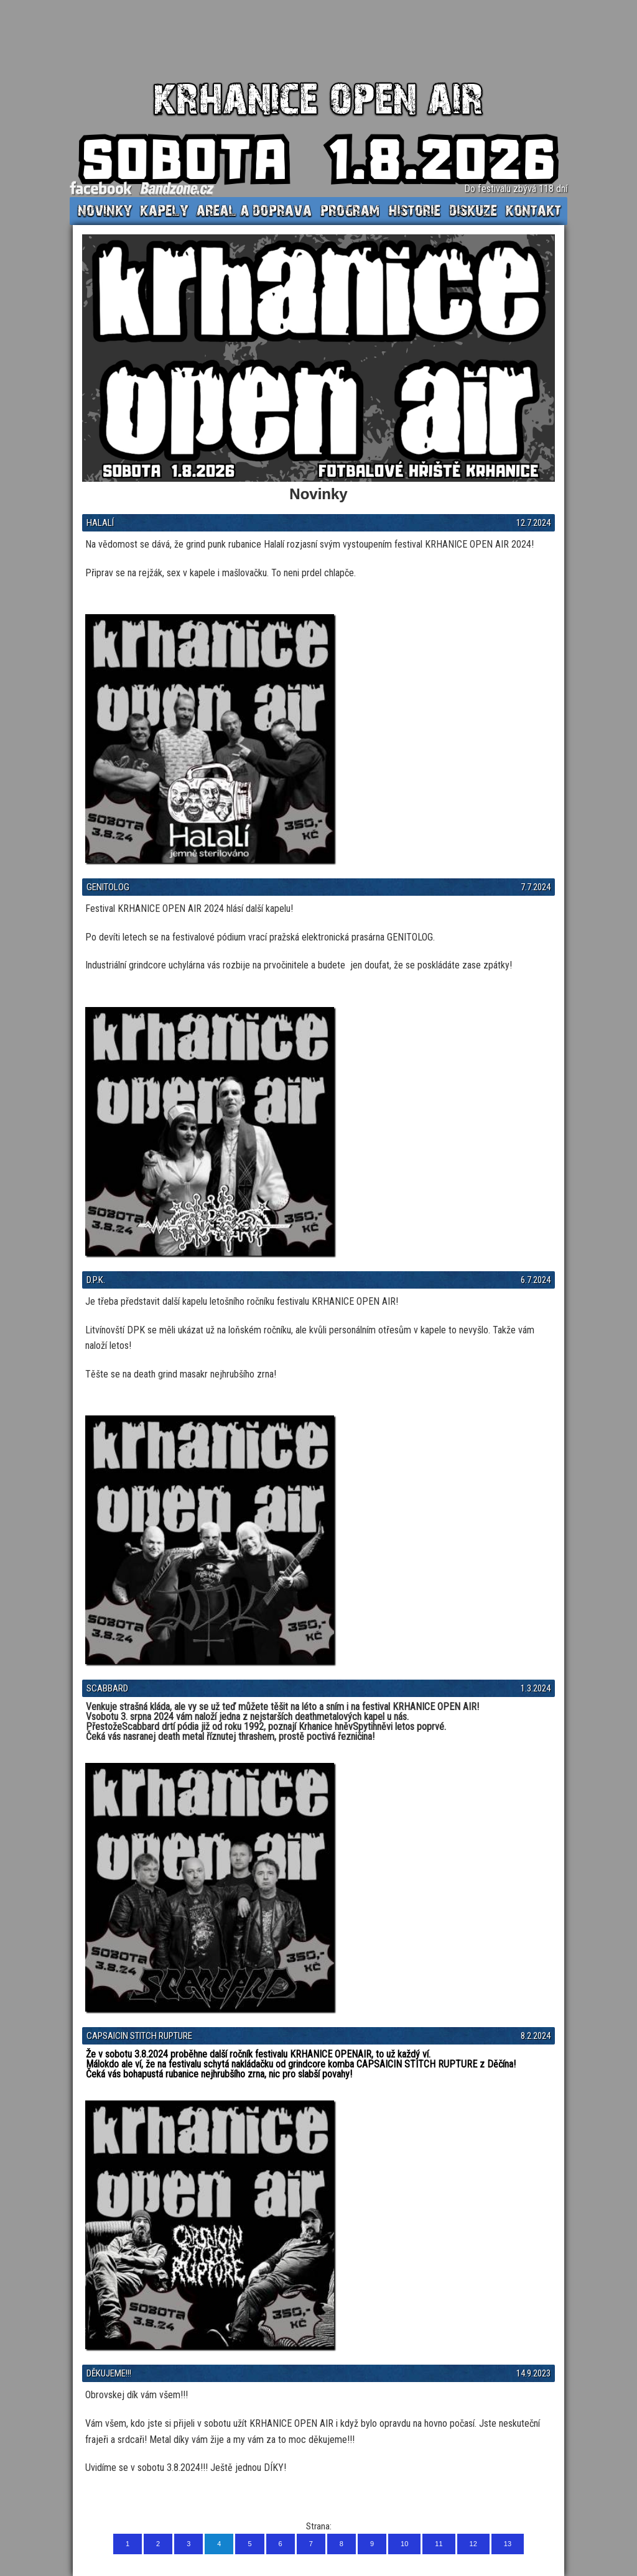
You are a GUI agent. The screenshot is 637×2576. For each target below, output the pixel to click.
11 (438, 2543)
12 (473, 2543)
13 (507, 2543)
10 (404, 2543)
